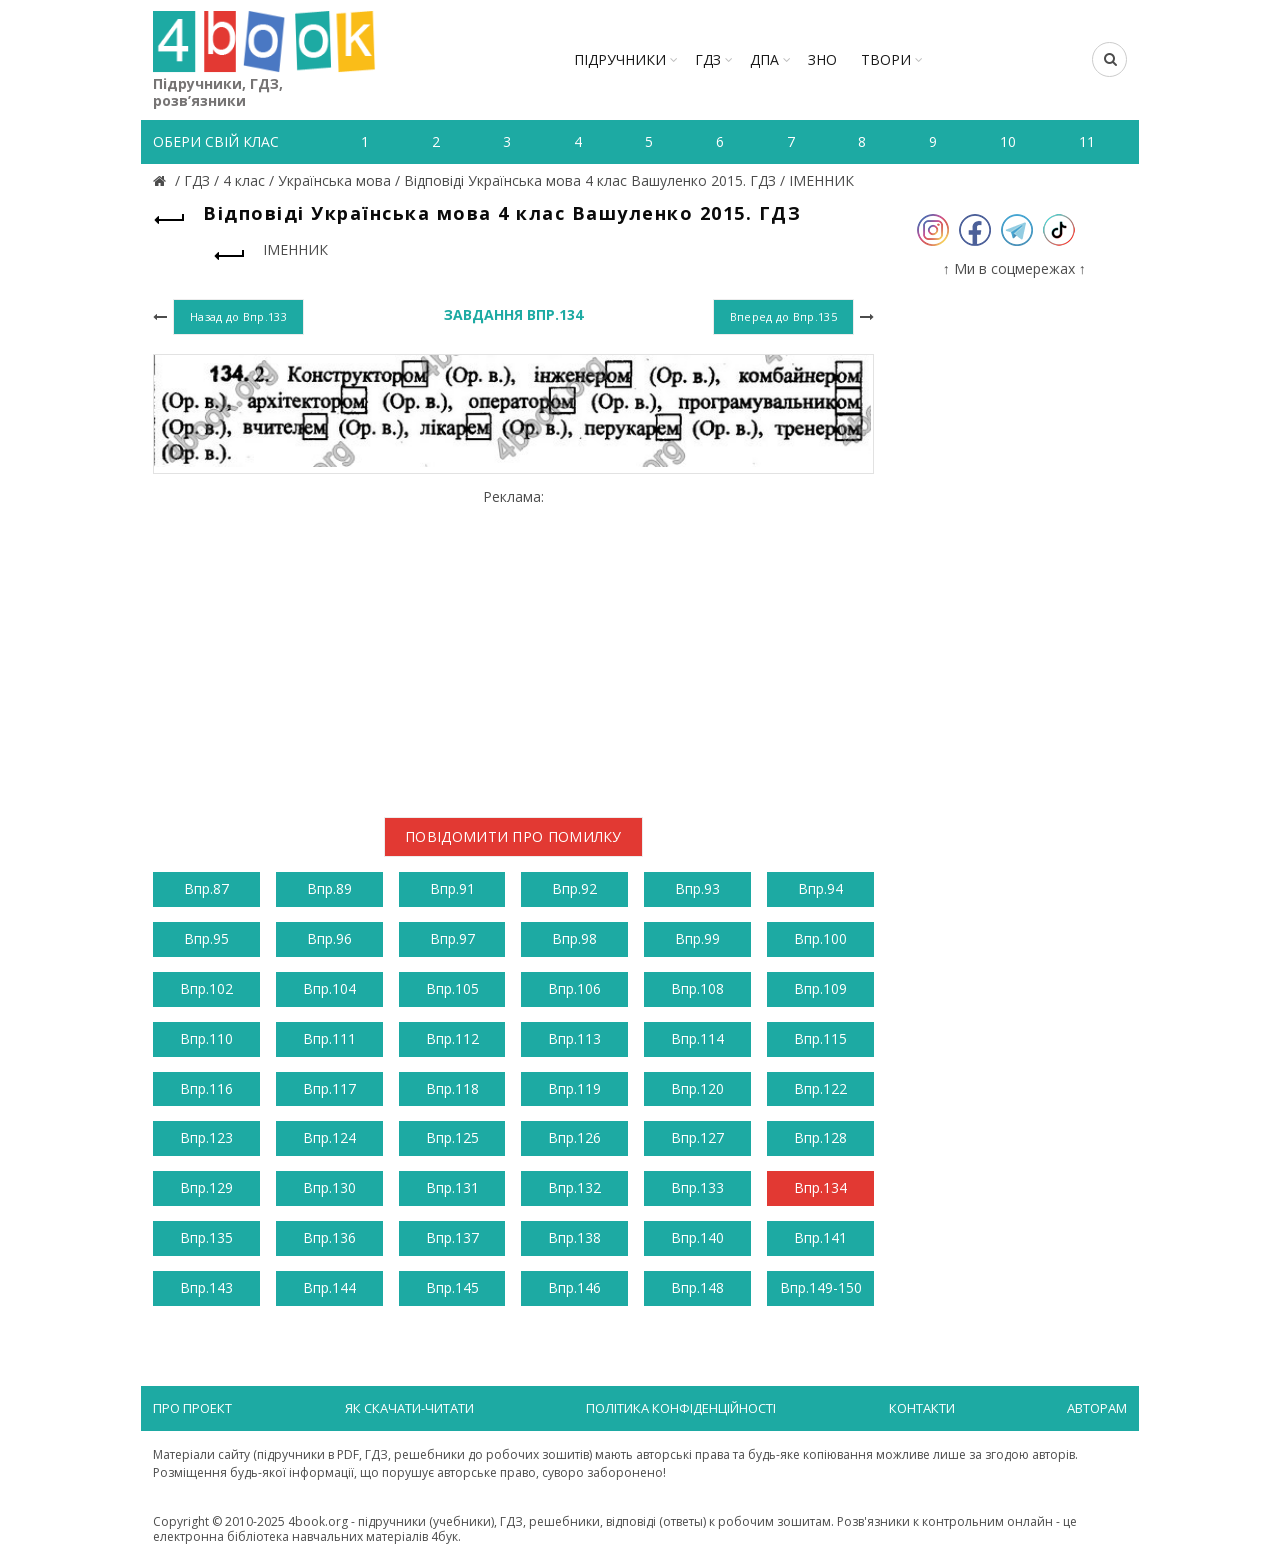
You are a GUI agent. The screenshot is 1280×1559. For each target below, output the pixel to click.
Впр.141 (820, 1237)
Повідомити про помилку (513, 836)
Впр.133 (697, 1187)
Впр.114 (697, 1038)
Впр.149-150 (821, 1287)
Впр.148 (697, 1287)
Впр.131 (452, 1187)
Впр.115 (820, 1038)
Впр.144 (329, 1287)
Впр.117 (329, 1088)
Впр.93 (697, 888)
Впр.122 (820, 1088)
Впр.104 (329, 988)
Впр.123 (206, 1137)
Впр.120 (697, 1088)
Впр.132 (574, 1187)
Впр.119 (574, 1088)
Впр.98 (574, 938)
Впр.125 (452, 1137)
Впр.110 (206, 1038)
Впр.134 (820, 1187)
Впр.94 (820, 888)
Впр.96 (329, 938)
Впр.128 (820, 1137)
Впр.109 (820, 988)
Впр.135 (206, 1237)
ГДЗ (708, 59)
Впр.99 (697, 938)
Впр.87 (206, 888)
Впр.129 (206, 1187)
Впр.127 (697, 1137)
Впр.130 (329, 1187)
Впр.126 (574, 1137)
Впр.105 (452, 988)
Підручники (620, 59)
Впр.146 (574, 1287)
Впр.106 (574, 988)
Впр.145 (452, 1287)
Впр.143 (206, 1287)
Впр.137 (452, 1237)
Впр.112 (452, 1038)
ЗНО (822, 59)
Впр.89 (329, 888)
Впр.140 (697, 1237)
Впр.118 (452, 1088)
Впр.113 (574, 1038)
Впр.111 (329, 1038)
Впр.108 (697, 988)
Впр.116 (206, 1088)
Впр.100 (820, 938)
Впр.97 (452, 938)
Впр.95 (206, 938)
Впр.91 (452, 888)
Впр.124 (329, 1137)
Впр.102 (206, 988)
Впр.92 (574, 888)
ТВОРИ (886, 59)
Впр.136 (329, 1237)
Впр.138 (574, 1237)
